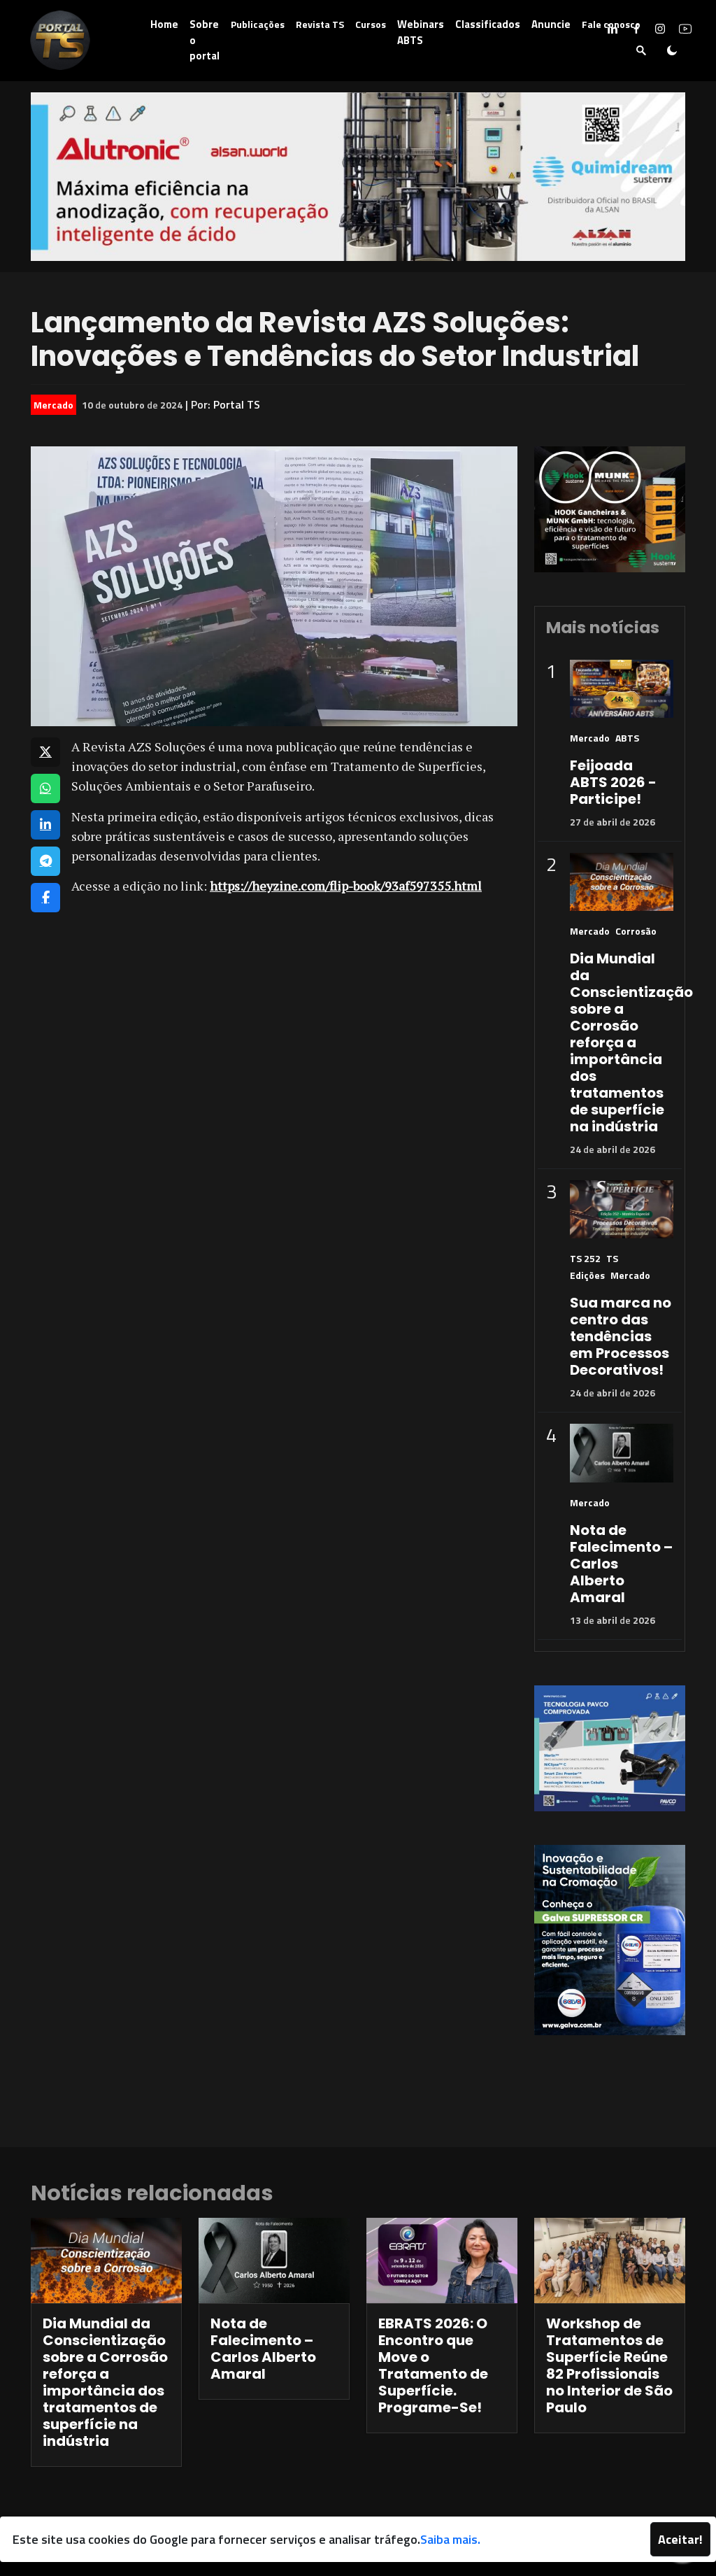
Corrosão (636, 930)
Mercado (53, 404)
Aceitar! (680, 2539)
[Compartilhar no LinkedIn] (45, 825)
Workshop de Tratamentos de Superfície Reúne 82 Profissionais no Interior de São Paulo (609, 2365)
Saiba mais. (450, 2539)
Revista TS (320, 24)
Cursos (370, 24)
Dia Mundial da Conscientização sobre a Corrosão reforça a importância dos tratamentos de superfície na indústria (631, 1042)
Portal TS (236, 404)
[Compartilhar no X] (45, 752)
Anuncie (551, 24)
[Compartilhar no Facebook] (45, 897)
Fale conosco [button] (611, 24)
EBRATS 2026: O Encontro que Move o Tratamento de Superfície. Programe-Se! (433, 2365)
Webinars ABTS (420, 32)
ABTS (627, 737)
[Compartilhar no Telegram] (45, 861)
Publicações (258, 24)
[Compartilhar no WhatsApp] (45, 788)
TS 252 (585, 1258)
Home (164, 24)
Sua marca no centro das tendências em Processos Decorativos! (620, 1336)
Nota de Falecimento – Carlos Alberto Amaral (263, 2349)
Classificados (487, 24)
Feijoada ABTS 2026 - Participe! (613, 782)
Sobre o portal (204, 40)
